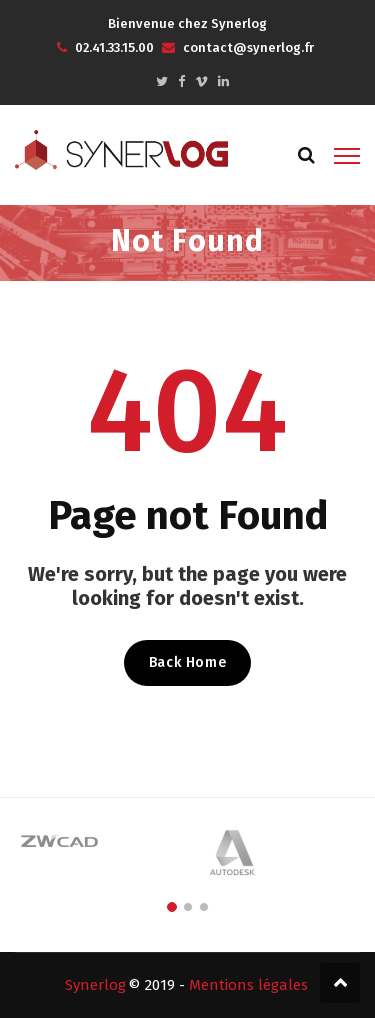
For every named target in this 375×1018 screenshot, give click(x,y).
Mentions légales (248, 985)
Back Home (187, 662)
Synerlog (95, 985)
